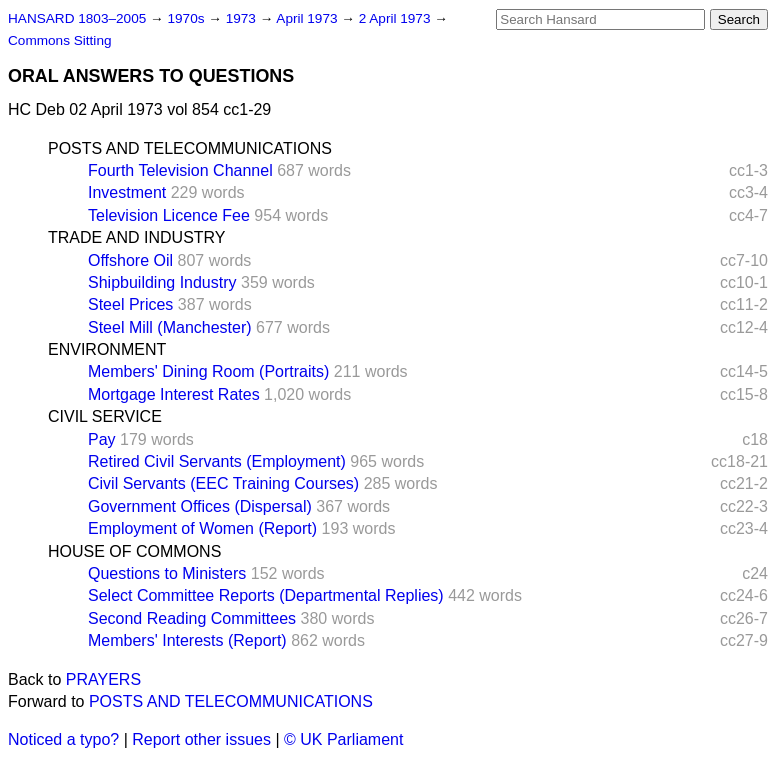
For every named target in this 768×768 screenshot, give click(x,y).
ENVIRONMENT (107, 349)
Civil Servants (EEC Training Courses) (223, 483)
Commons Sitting (60, 40)
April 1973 (308, 18)
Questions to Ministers (167, 573)
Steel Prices (130, 304)
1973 (243, 18)
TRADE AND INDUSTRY (137, 237)
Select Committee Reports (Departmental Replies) (266, 595)
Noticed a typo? (63, 739)
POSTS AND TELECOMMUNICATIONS (190, 148)
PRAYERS (103, 679)
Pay (102, 439)
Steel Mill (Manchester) (170, 327)
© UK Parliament (343, 739)
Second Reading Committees (192, 618)
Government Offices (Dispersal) (200, 506)
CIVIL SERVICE (105, 416)
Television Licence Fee (169, 215)
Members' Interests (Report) (187, 640)
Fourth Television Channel (180, 170)
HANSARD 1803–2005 (77, 18)
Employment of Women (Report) (202, 528)
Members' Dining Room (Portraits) (208, 371)
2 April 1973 (397, 18)
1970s (187, 18)
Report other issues (201, 739)
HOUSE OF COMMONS (134, 551)
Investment (127, 192)
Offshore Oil (130, 260)
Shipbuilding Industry (162, 282)
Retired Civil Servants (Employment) (217, 461)
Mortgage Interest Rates (174, 394)
